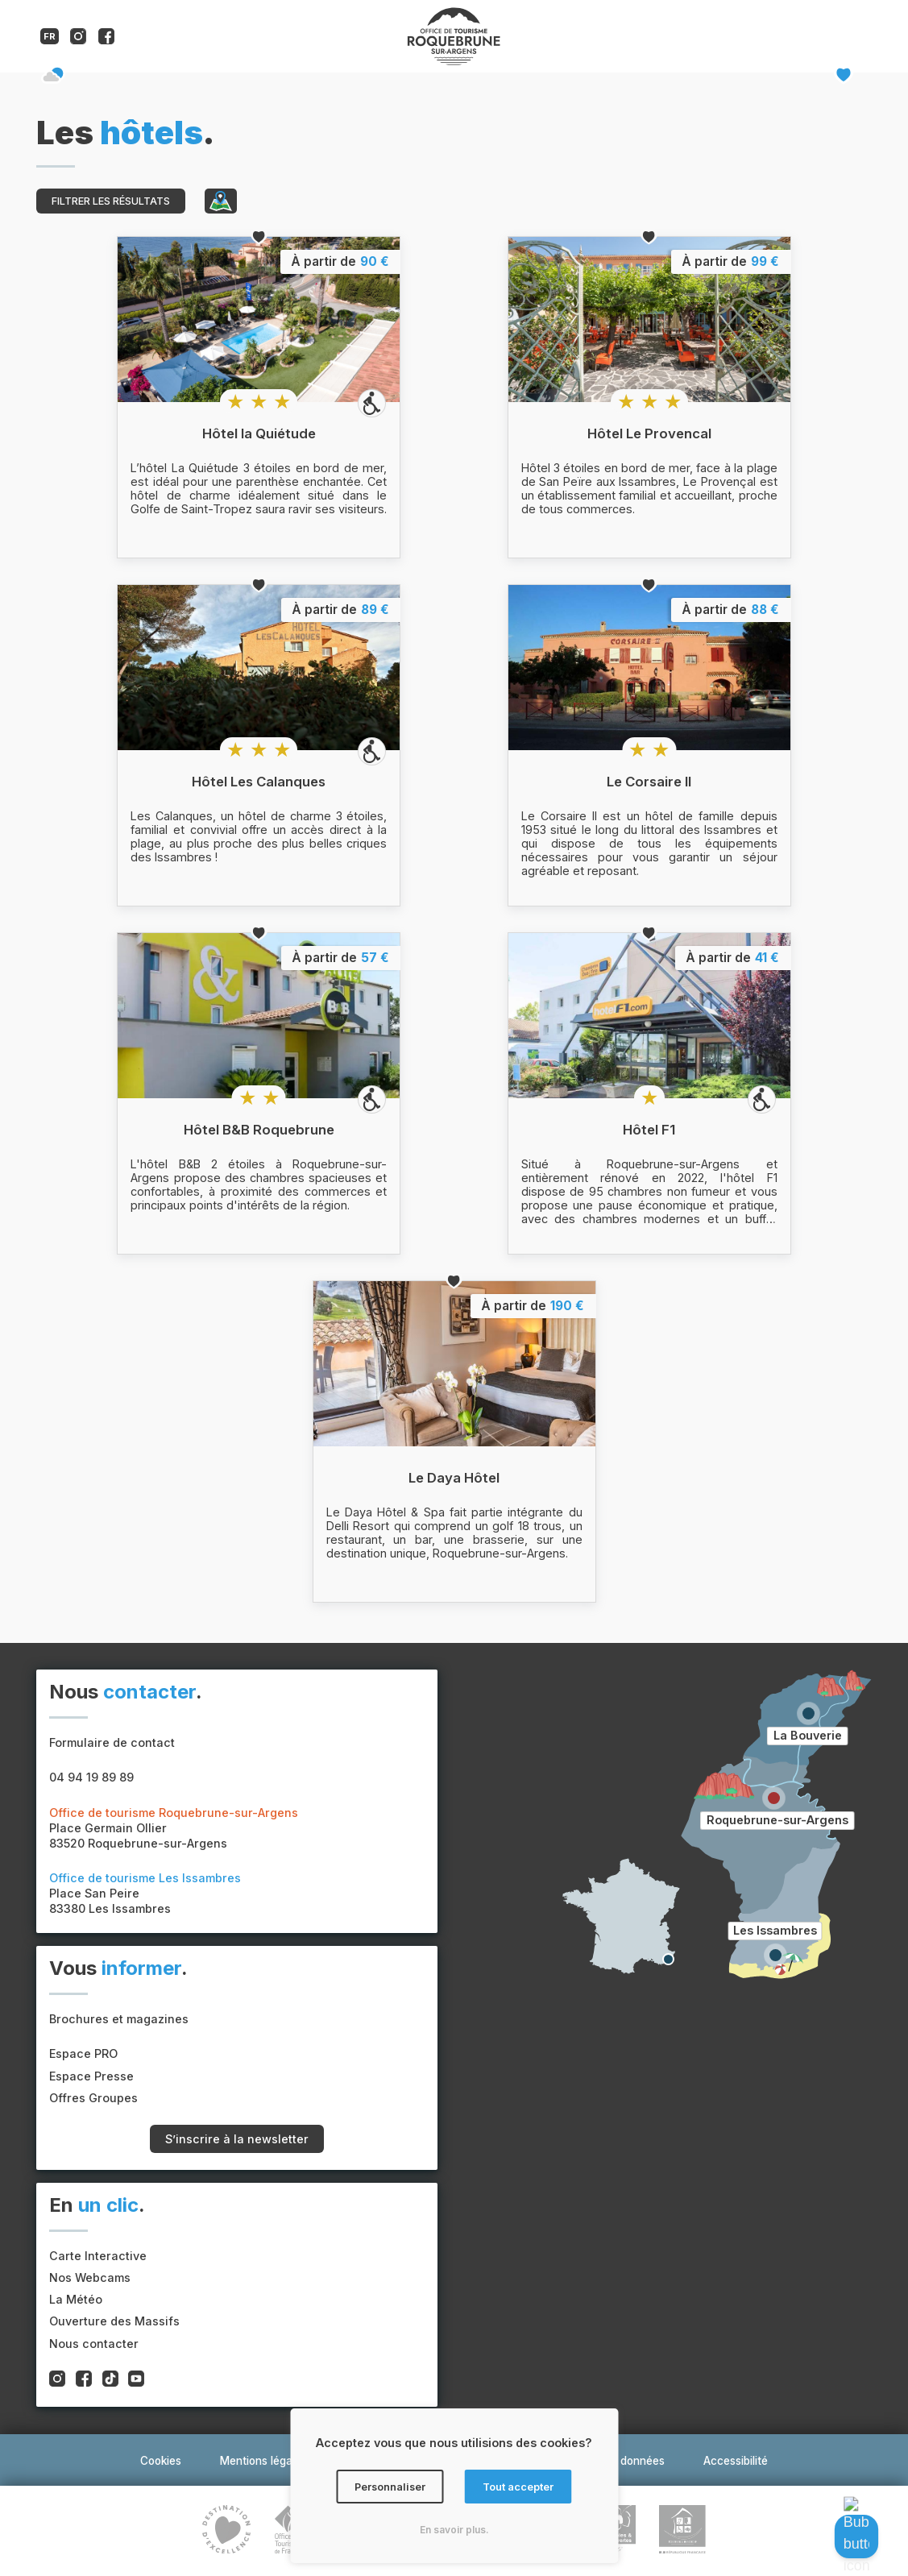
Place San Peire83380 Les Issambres (145, 1893)
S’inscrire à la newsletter (237, 2139)
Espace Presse (91, 2076)
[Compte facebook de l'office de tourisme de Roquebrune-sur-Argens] (106, 40)
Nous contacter (94, 2343)
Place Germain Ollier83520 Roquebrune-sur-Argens (173, 1828)
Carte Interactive (98, 2256)
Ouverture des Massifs (114, 2321)
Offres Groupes (93, 2098)
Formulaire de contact (112, 1742)
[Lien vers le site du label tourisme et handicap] (682, 2531)
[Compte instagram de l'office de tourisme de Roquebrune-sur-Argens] (78, 40)
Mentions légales (263, 2460)
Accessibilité (735, 2460)
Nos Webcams (90, 2277)
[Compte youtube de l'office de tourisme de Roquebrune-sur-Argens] (136, 2380)
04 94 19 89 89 (91, 1777)
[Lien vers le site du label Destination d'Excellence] (226, 2531)
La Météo (75, 2299)
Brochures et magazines (119, 2019)
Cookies (160, 2460)
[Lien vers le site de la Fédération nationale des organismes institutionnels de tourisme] (288, 2531)
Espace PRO (83, 2053)
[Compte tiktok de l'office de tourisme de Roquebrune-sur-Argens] (110, 2380)
